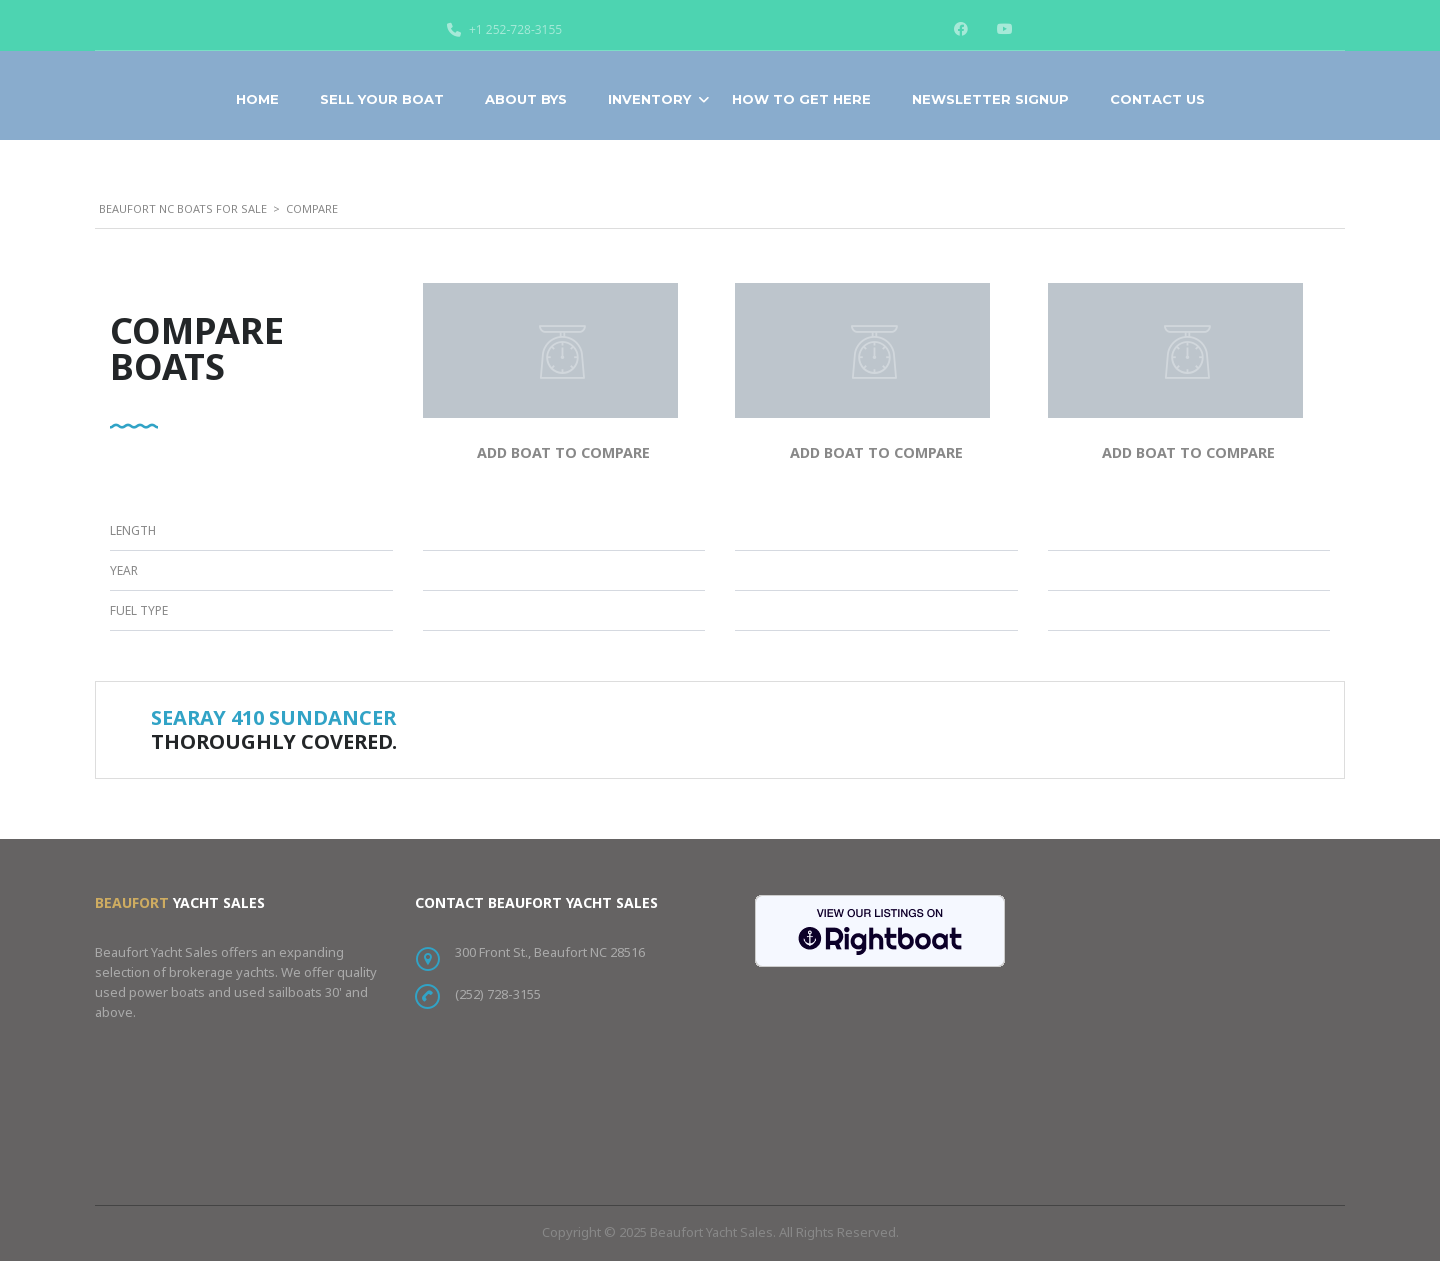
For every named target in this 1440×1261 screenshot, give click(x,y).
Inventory (649, 99)
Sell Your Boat (382, 99)
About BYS (526, 99)
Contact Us (1157, 99)
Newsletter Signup (990, 99)
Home (257, 99)
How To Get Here (801, 99)
